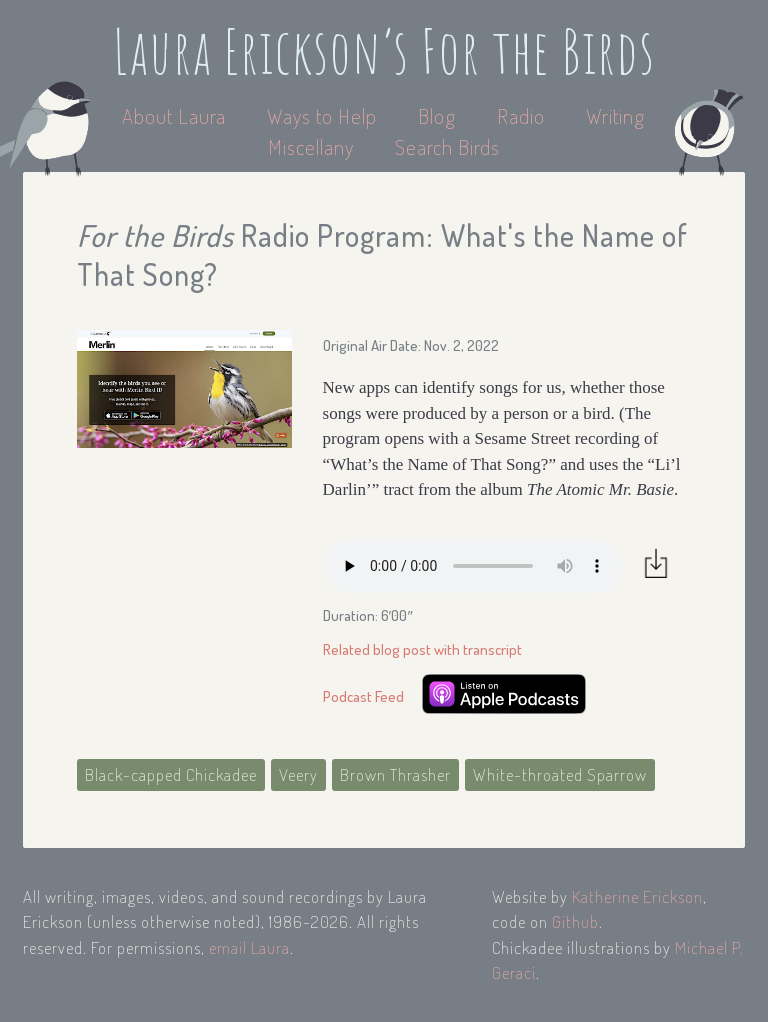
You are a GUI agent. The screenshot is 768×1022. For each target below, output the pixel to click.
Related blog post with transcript (422, 649)
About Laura (176, 115)
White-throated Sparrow (560, 774)
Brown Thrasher (395, 774)
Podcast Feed (363, 696)
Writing (615, 115)
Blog (437, 115)
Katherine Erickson (637, 896)
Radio (523, 115)
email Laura (249, 947)
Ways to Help (324, 115)
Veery (298, 774)
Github (575, 921)
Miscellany (311, 146)
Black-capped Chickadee (171, 774)
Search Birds (447, 146)
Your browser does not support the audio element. (473, 566)
